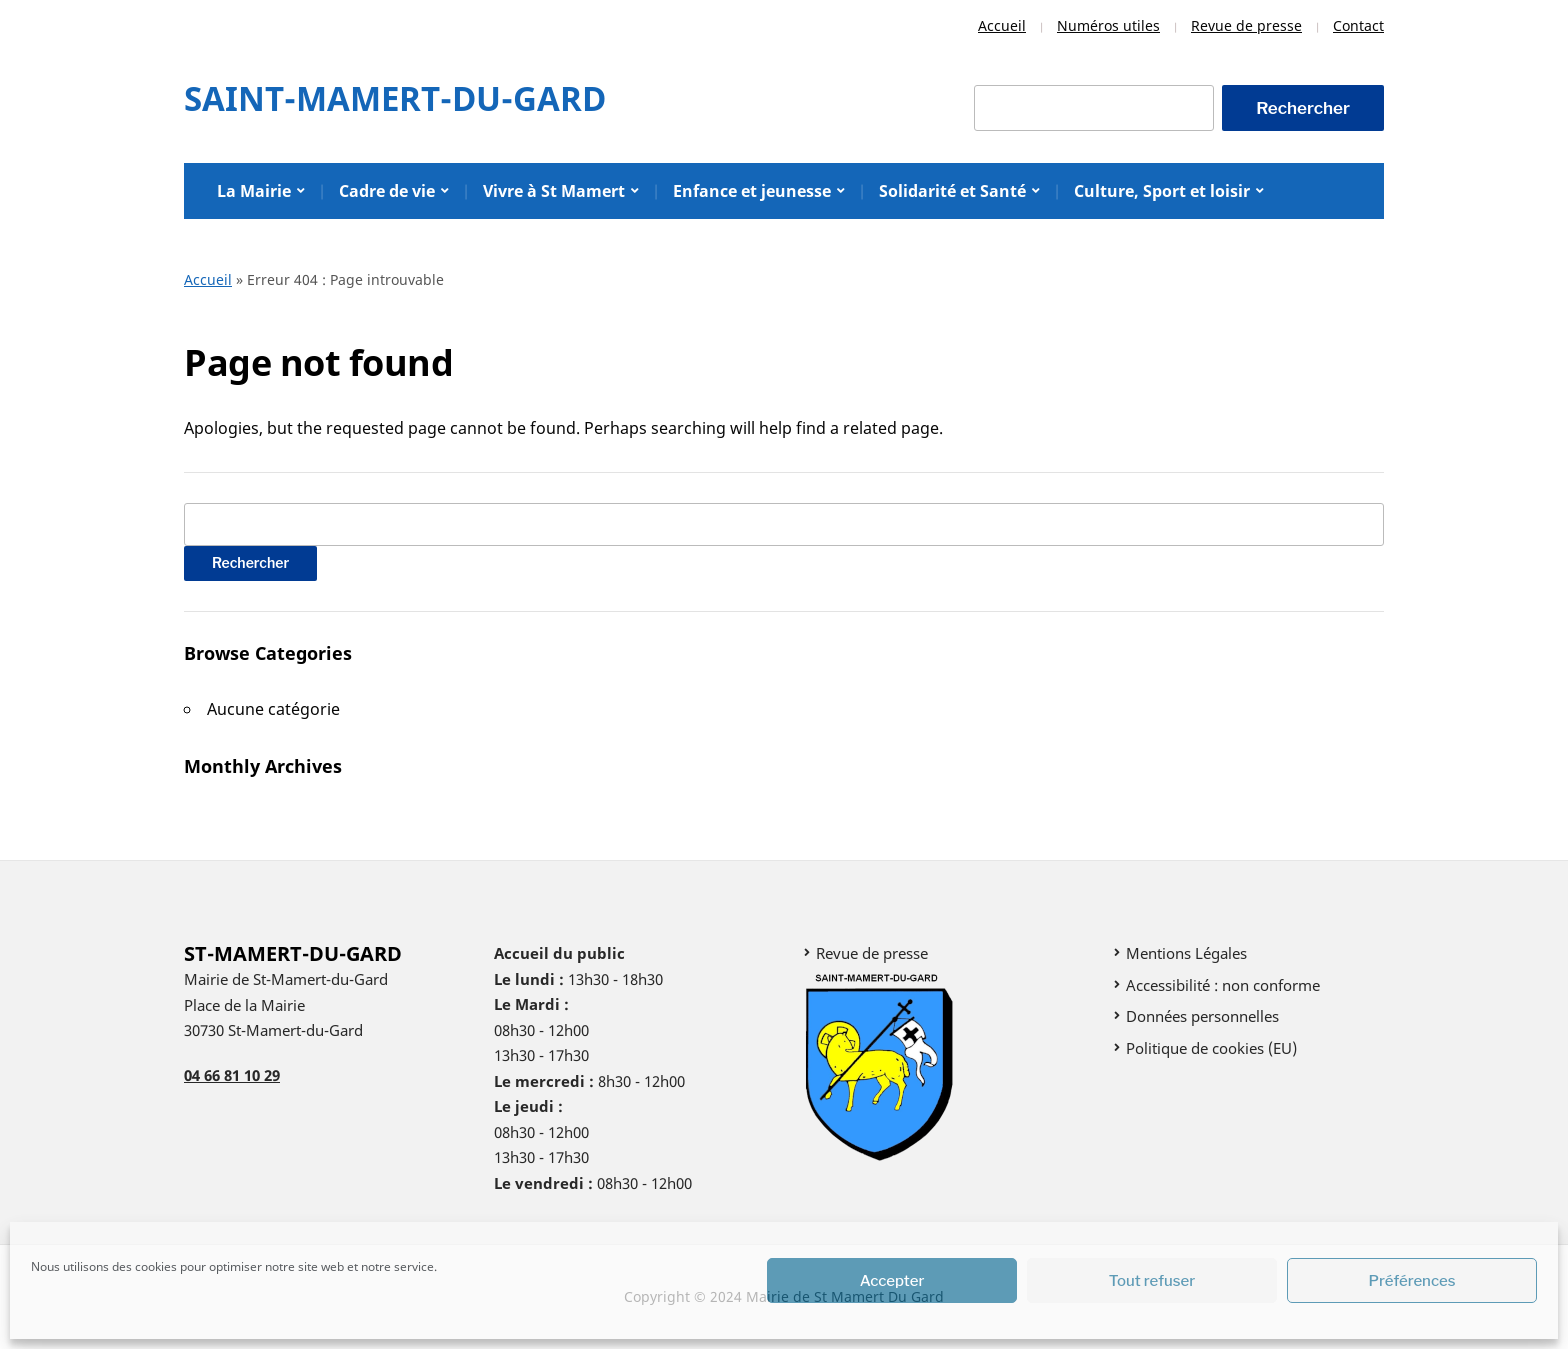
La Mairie (254, 191)
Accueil (1002, 25)
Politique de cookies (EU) (1211, 1048)
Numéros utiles (1108, 25)
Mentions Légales (1186, 953)
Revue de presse (1246, 25)
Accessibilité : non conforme (1223, 985)
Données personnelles (1202, 1016)
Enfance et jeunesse (752, 191)
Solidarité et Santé (952, 191)
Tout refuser (1152, 1281)
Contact (1358, 25)
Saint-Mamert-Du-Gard (395, 98)
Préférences (1412, 1281)
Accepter (892, 1281)
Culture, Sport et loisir (1162, 191)
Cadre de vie (387, 191)
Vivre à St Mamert (554, 191)
